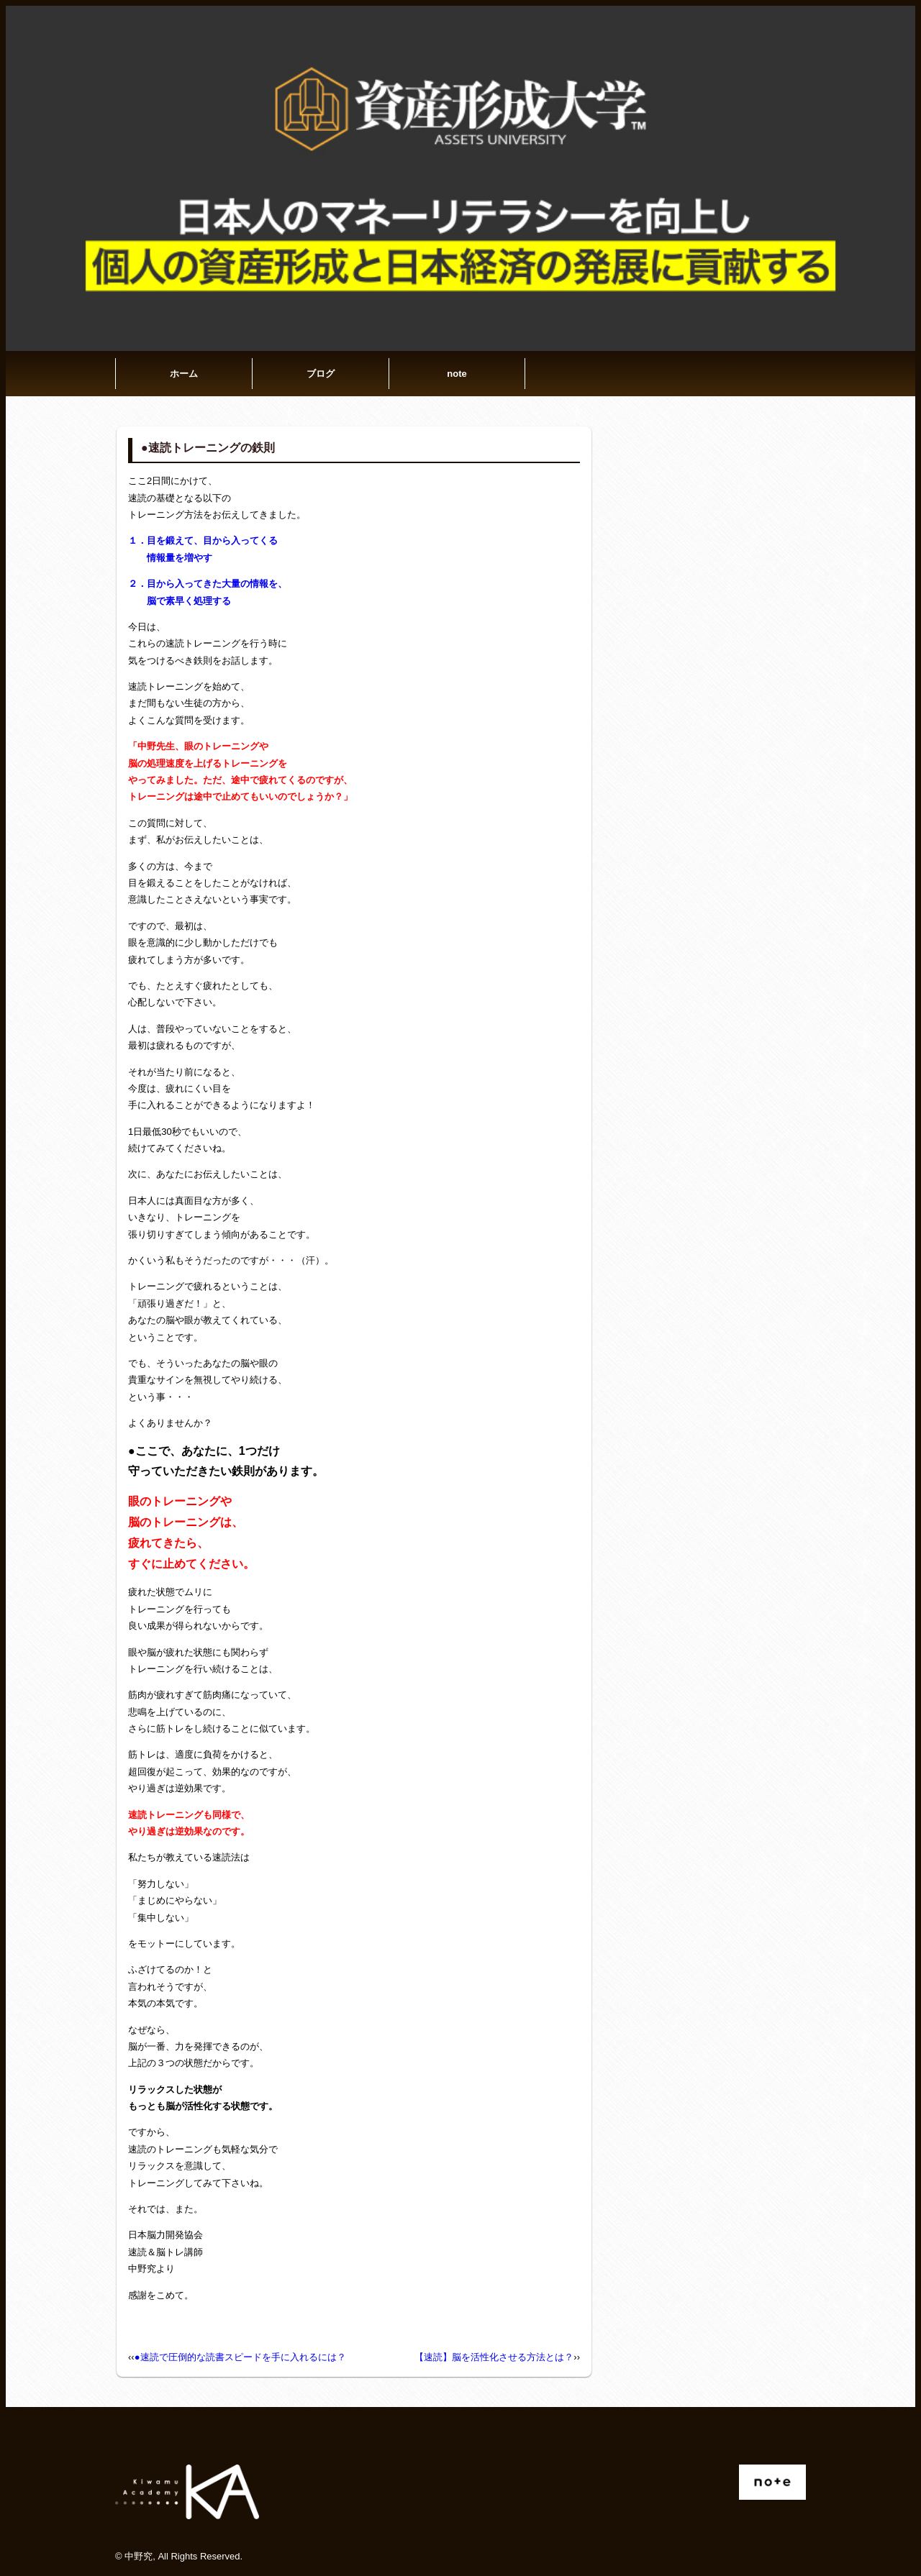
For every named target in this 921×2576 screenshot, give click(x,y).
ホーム (184, 373)
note (456, 373)
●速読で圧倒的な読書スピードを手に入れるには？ (240, 2357)
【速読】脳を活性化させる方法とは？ (493, 2357)
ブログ (321, 373)
